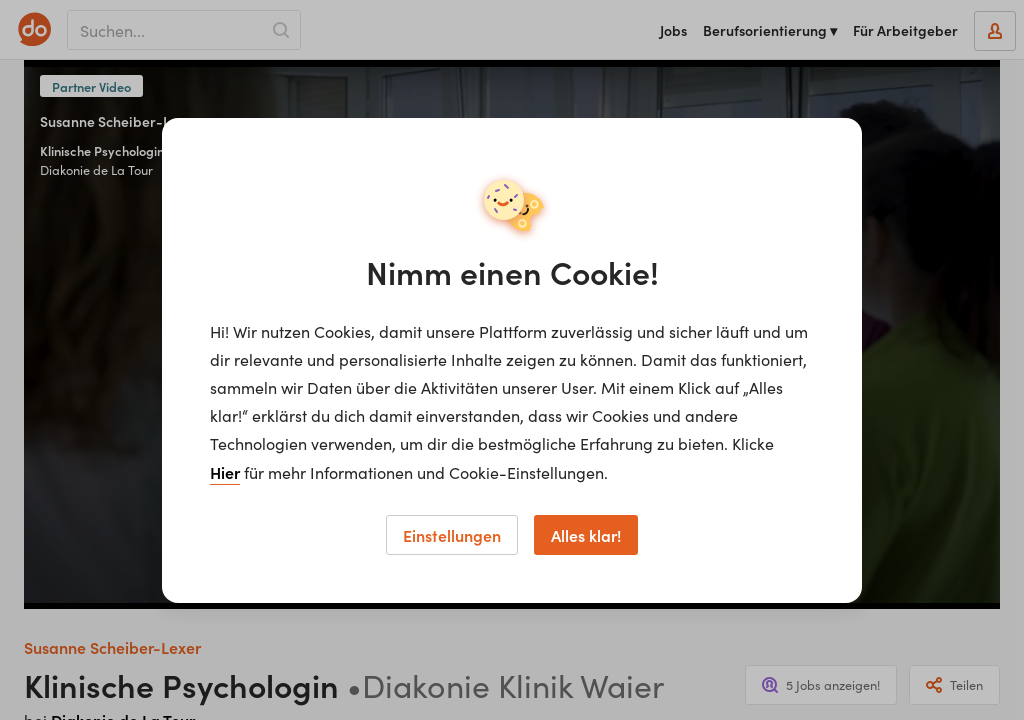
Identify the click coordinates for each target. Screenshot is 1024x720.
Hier (225, 472)
